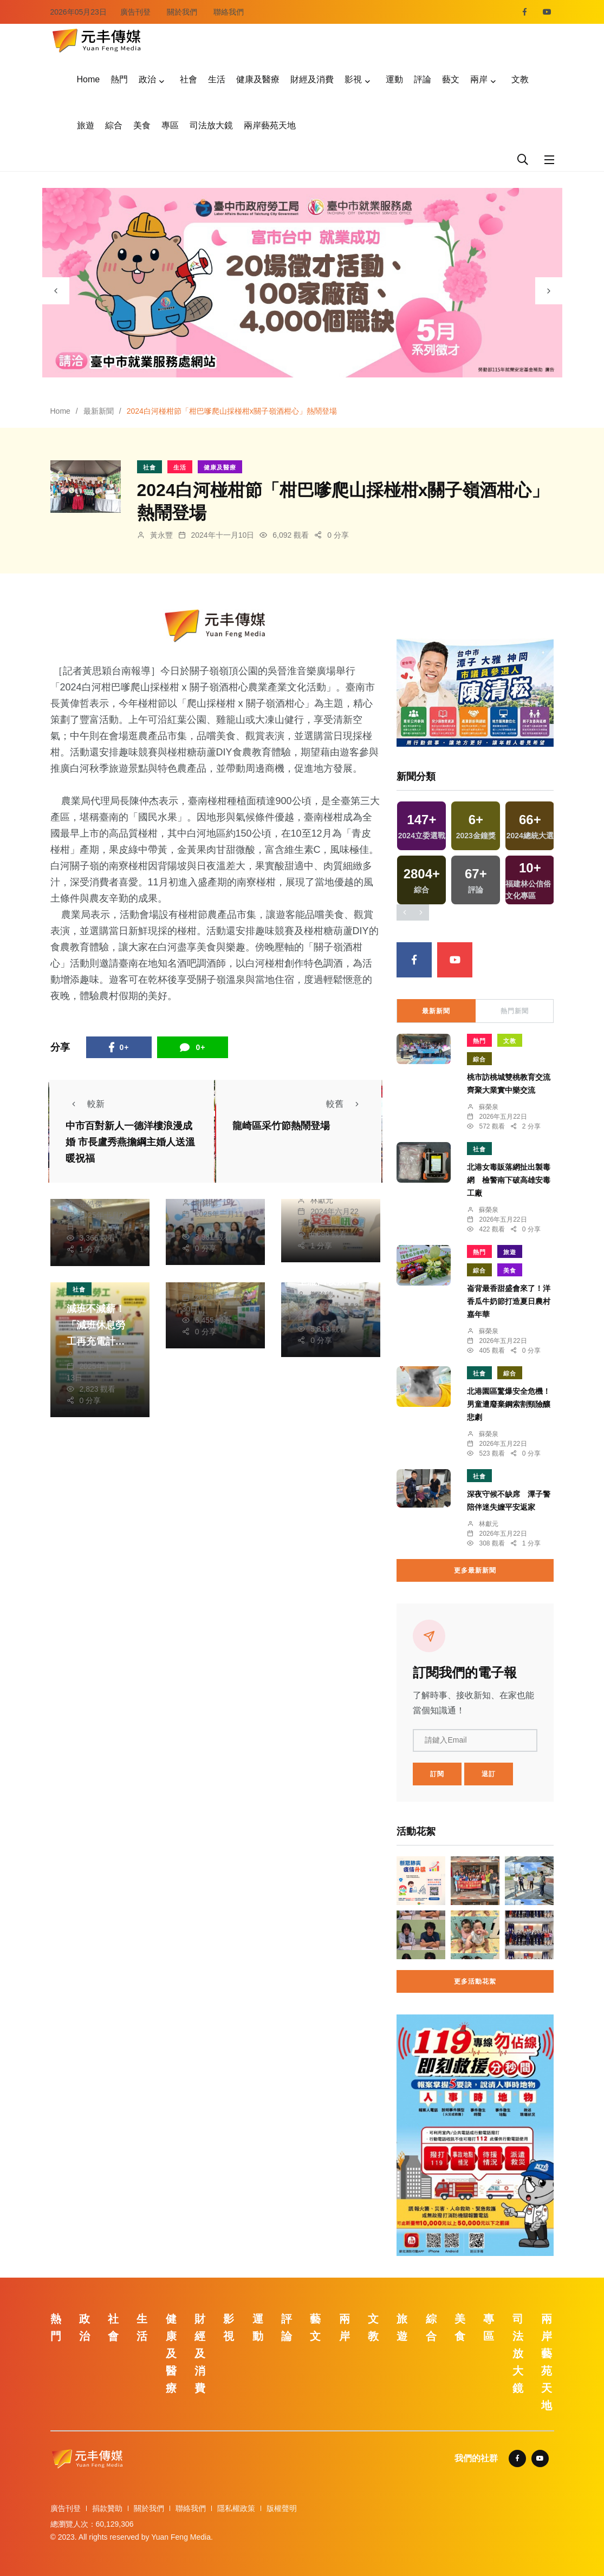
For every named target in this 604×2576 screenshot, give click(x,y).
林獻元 (321, 1200)
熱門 (119, 79)
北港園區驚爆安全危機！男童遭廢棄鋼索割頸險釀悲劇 (508, 1404)
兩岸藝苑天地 (270, 125)
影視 (353, 79)
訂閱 (437, 1774)
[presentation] (55, 290)
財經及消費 (312, 79)
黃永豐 (161, 535)
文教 (520, 79)
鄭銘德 (206, 1202)
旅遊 (85, 125)
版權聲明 (282, 2508)
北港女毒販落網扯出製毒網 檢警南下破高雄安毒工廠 (508, 1180)
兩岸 (479, 79)
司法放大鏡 (211, 125)
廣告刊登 (135, 12)
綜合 (113, 125)
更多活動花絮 (475, 1981)
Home (88, 79)
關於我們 (182, 12)
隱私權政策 (236, 2508)
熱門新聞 (515, 1011)
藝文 (450, 79)
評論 (422, 79)
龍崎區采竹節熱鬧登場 (281, 1125)
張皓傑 (91, 1203)
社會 (188, 79)
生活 (216, 79)
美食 (142, 125)
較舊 (345, 1103)
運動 (394, 79)
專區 (170, 125)
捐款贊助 (107, 2508)
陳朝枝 (206, 1286)
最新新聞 (98, 411)
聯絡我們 (228, 12)
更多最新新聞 (475, 1570)
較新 (85, 1103)
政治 (147, 79)
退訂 (489, 1774)
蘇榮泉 (488, 1107)
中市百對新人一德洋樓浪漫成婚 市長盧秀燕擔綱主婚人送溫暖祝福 (130, 1142)
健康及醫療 (258, 79)
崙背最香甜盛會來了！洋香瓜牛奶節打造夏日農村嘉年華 (508, 1301)
